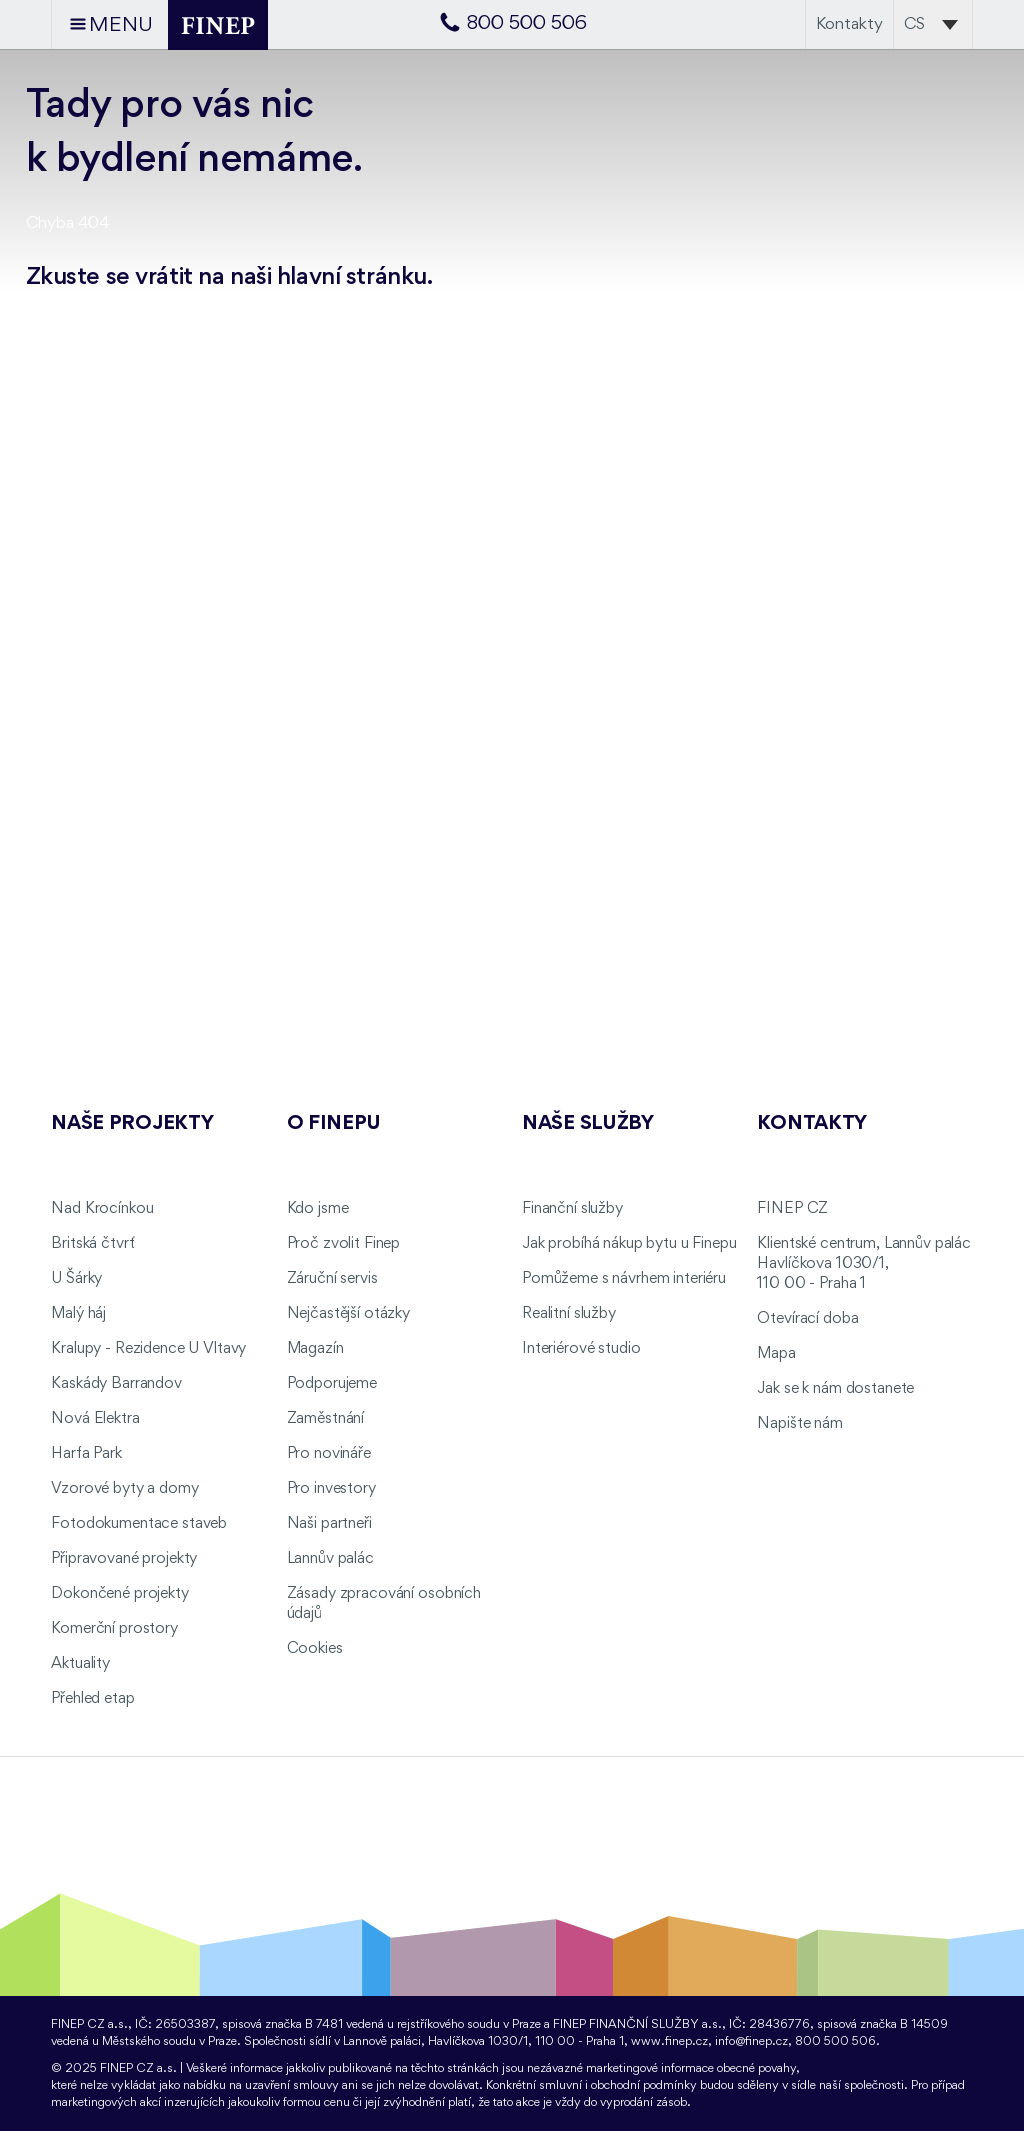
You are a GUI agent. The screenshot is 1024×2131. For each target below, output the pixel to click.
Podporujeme (332, 1384)
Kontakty (849, 24)
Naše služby (588, 1124)
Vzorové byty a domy (124, 1489)
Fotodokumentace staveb (139, 1524)
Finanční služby (572, 1209)
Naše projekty (132, 1124)
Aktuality (80, 1664)
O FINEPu (334, 1124)
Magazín (315, 1349)
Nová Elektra (95, 1419)
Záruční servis (332, 1279)
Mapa (776, 1354)
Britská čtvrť (92, 1244)
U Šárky (76, 1279)
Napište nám (799, 1424)
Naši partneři (329, 1524)
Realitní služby (569, 1314)
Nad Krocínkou (102, 1209)
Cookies (315, 1649)
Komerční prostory (114, 1629)
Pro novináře (329, 1454)
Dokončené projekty (119, 1594)
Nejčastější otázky (348, 1314)
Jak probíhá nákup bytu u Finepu (629, 1244)
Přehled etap (92, 1699)
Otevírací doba (807, 1319)
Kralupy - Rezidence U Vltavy (148, 1349)
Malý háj (78, 1314)
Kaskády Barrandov (116, 1384)
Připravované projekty (124, 1559)
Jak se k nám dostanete (835, 1389)
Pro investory (331, 1489)
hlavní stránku (352, 277)
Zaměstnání (326, 1419)
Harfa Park (86, 1454)
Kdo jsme (318, 1209)
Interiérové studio (581, 1349)
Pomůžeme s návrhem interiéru (624, 1279)
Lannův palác (330, 1559)
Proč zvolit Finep (344, 1244)
